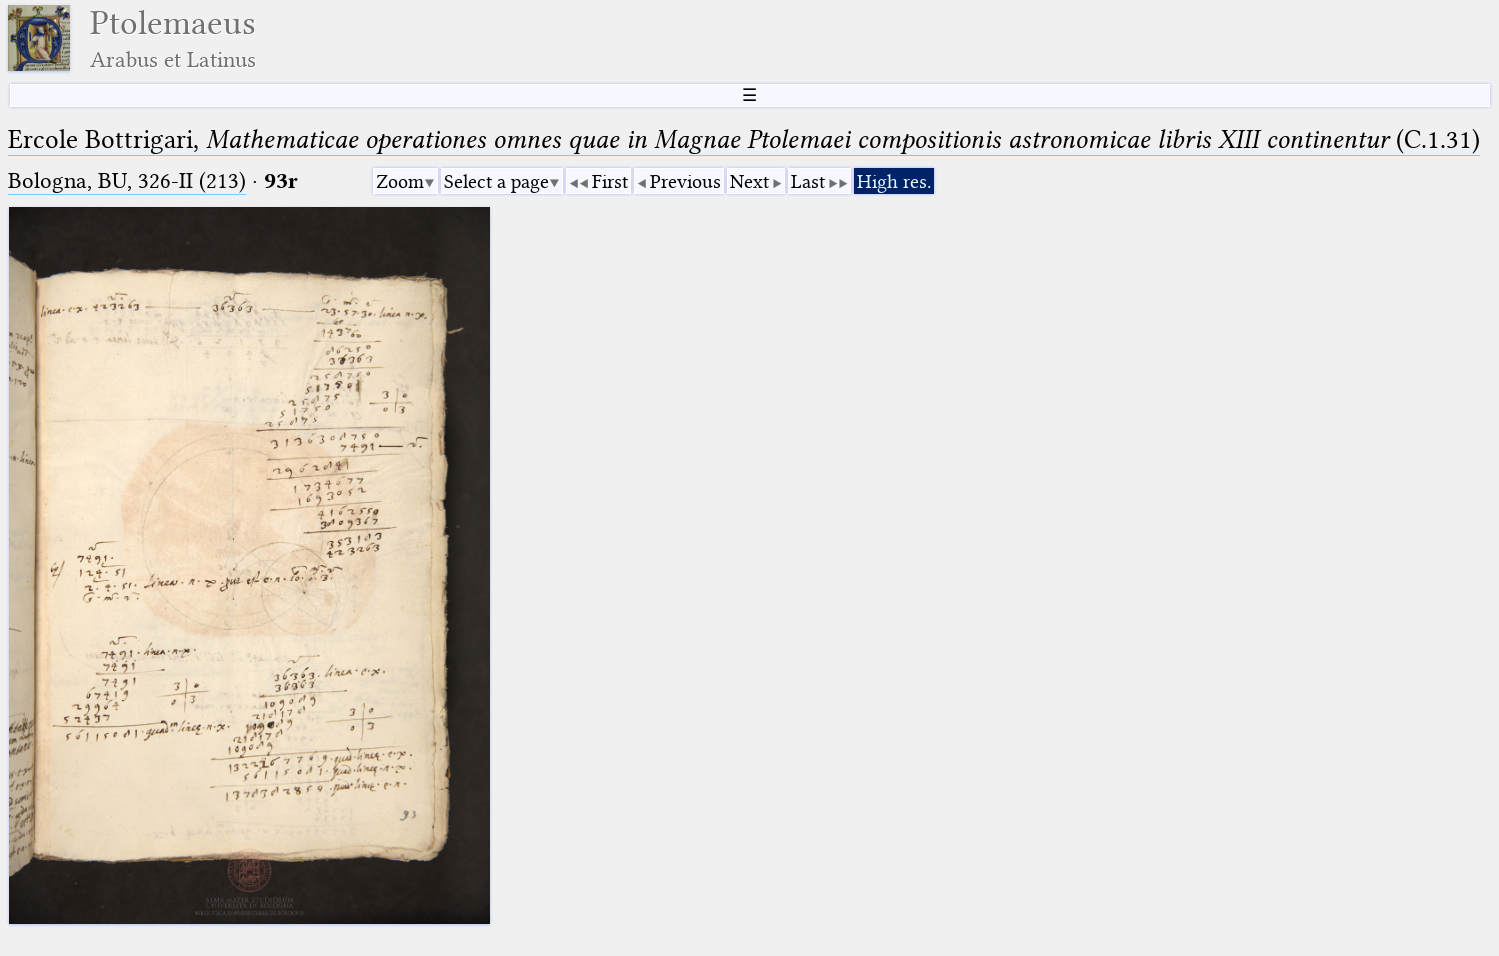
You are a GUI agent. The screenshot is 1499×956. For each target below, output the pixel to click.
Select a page (496, 181)
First (610, 181)
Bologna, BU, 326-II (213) (127, 180)
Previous (685, 181)
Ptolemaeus (173, 38)
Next (749, 181)
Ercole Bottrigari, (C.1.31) (744, 139)
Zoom (400, 181)
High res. (894, 181)
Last (808, 181)
